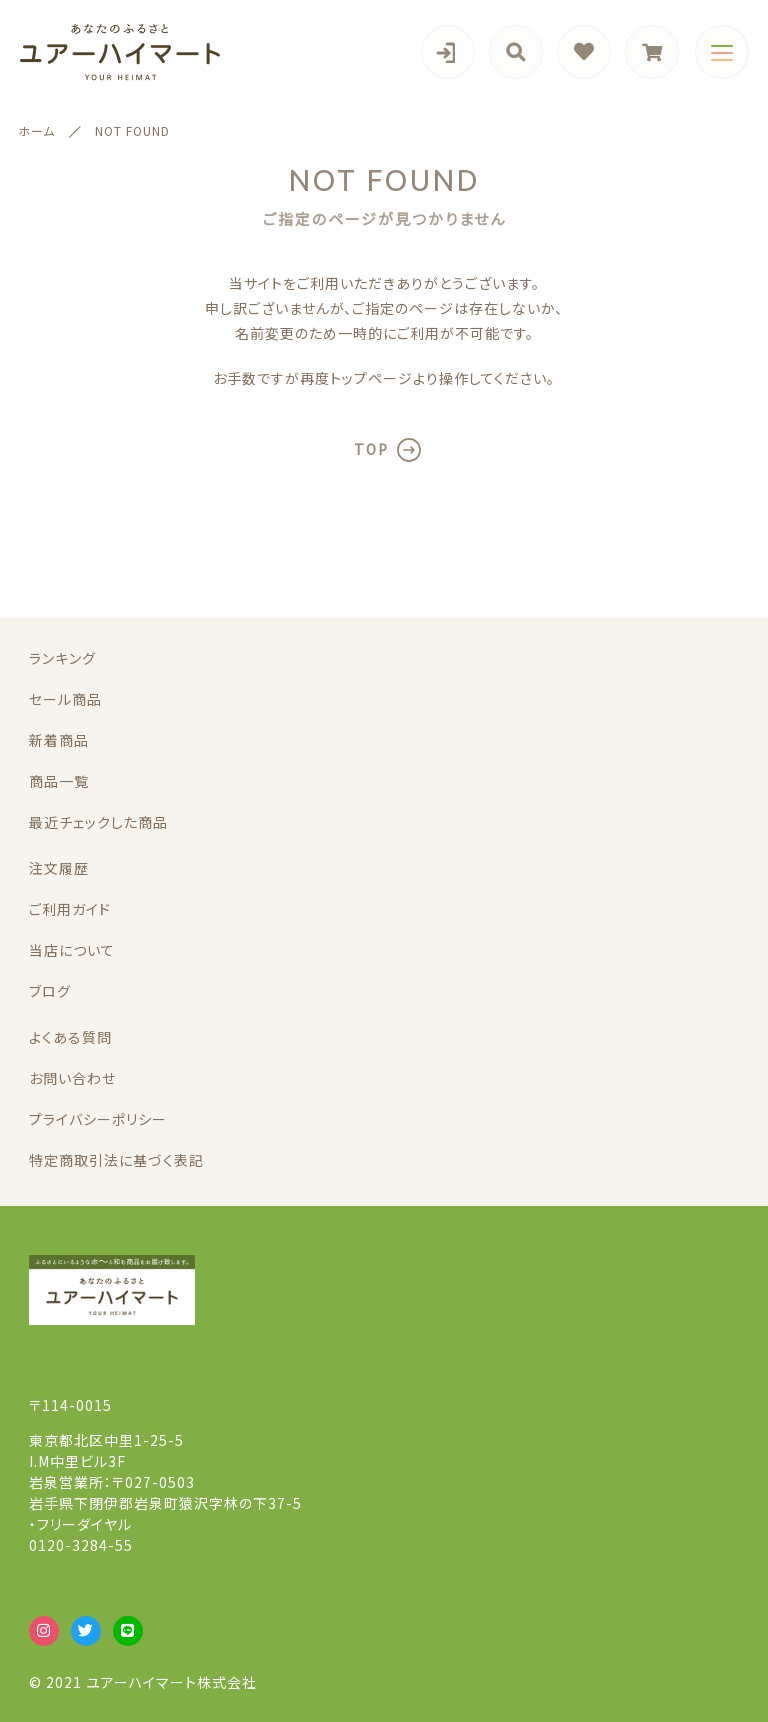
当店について (72, 950)
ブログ (50, 991)
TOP (371, 449)
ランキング (62, 658)
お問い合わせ (72, 1078)
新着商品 (59, 740)
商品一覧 (59, 781)
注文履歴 (59, 868)
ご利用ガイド (70, 909)
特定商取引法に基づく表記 (116, 1160)
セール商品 (65, 699)
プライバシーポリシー (98, 1119)
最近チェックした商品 (98, 822)
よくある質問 (70, 1037)
